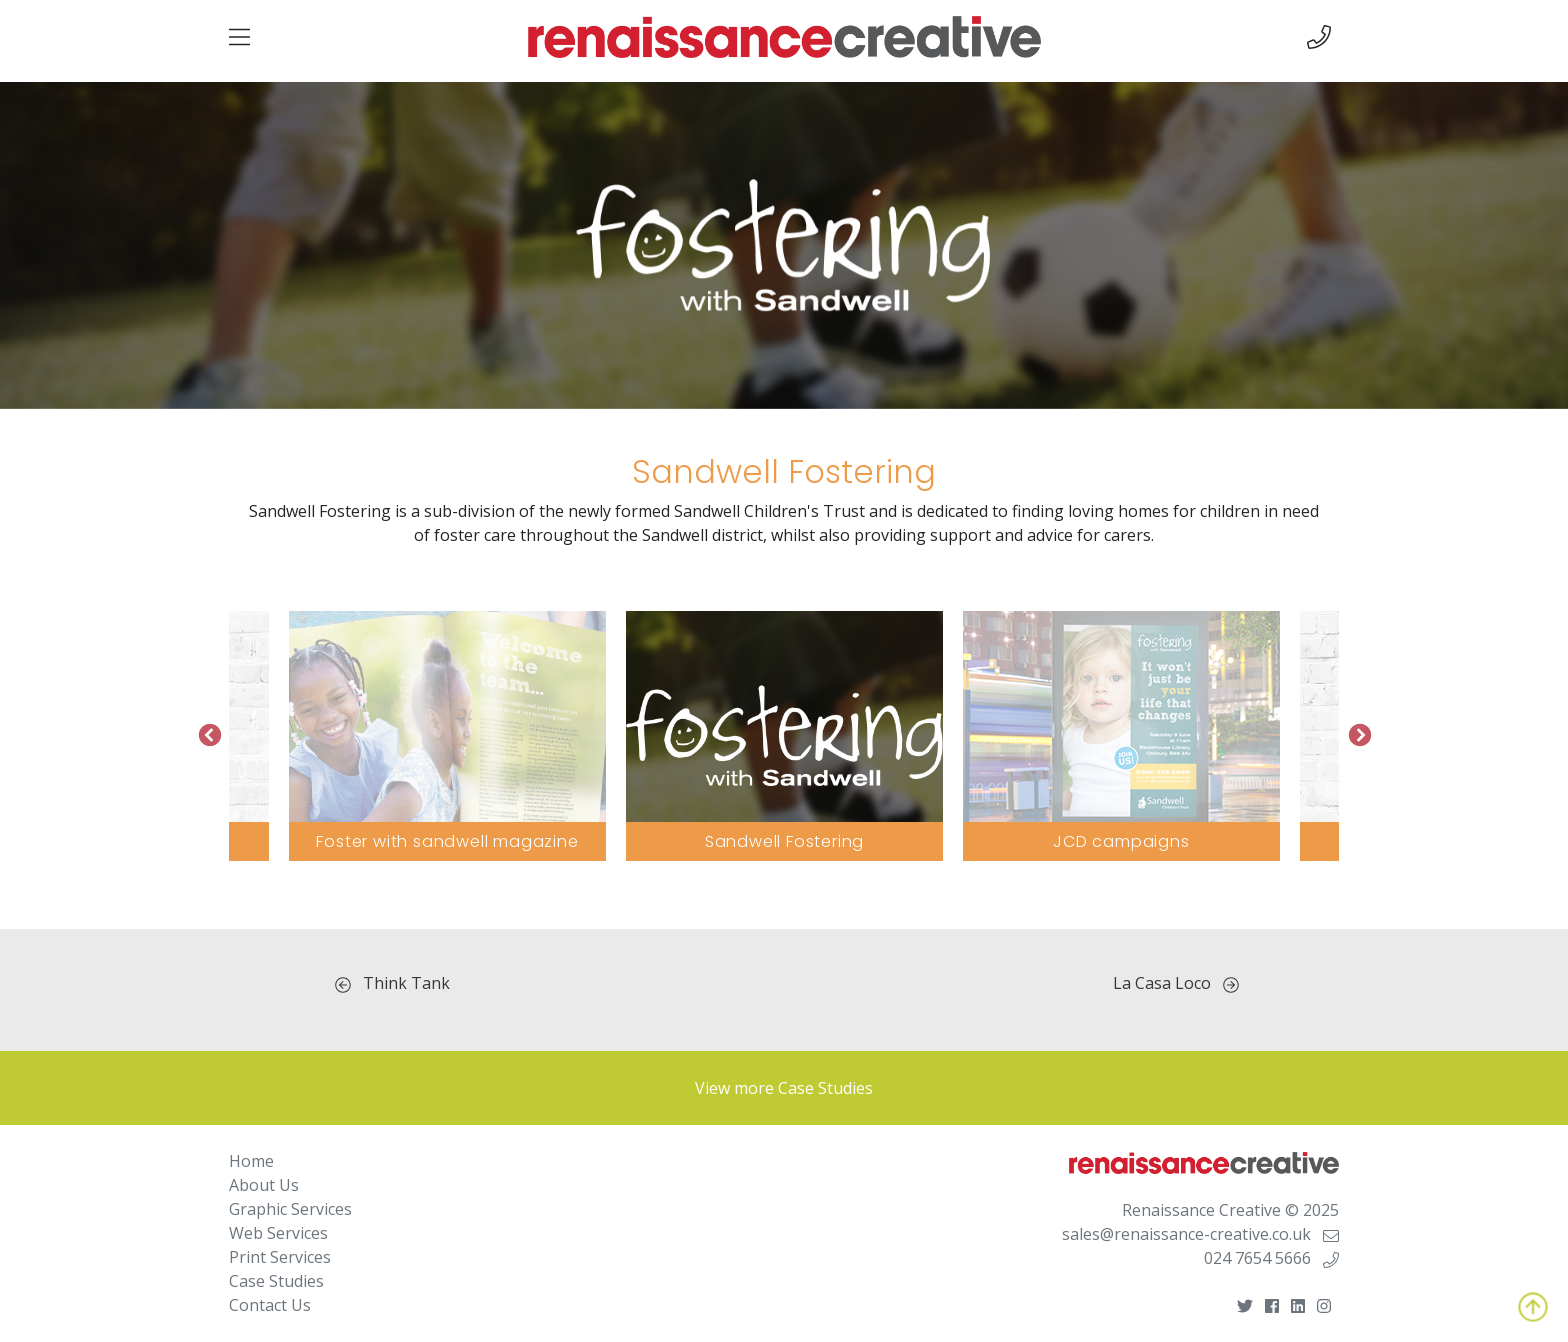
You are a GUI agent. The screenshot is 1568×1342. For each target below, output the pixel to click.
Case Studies (276, 1281)
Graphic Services (290, 1209)
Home (251, 1161)
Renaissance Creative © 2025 (1230, 1210)
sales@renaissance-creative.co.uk (1200, 1234)
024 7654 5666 (1271, 1258)
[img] (239, 37)
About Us (264, 1185)
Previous (209, 736)
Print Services (280, 1257)
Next (1359, 736)
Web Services (278, 1233)
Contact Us (270, 1305)
